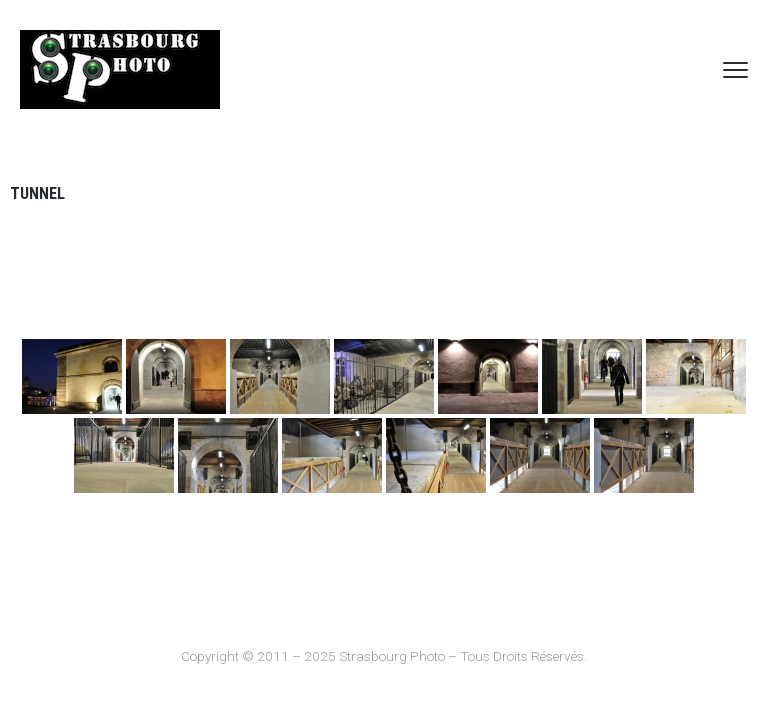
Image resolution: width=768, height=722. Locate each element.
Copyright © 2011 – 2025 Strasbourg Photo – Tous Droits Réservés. (384, 656)
